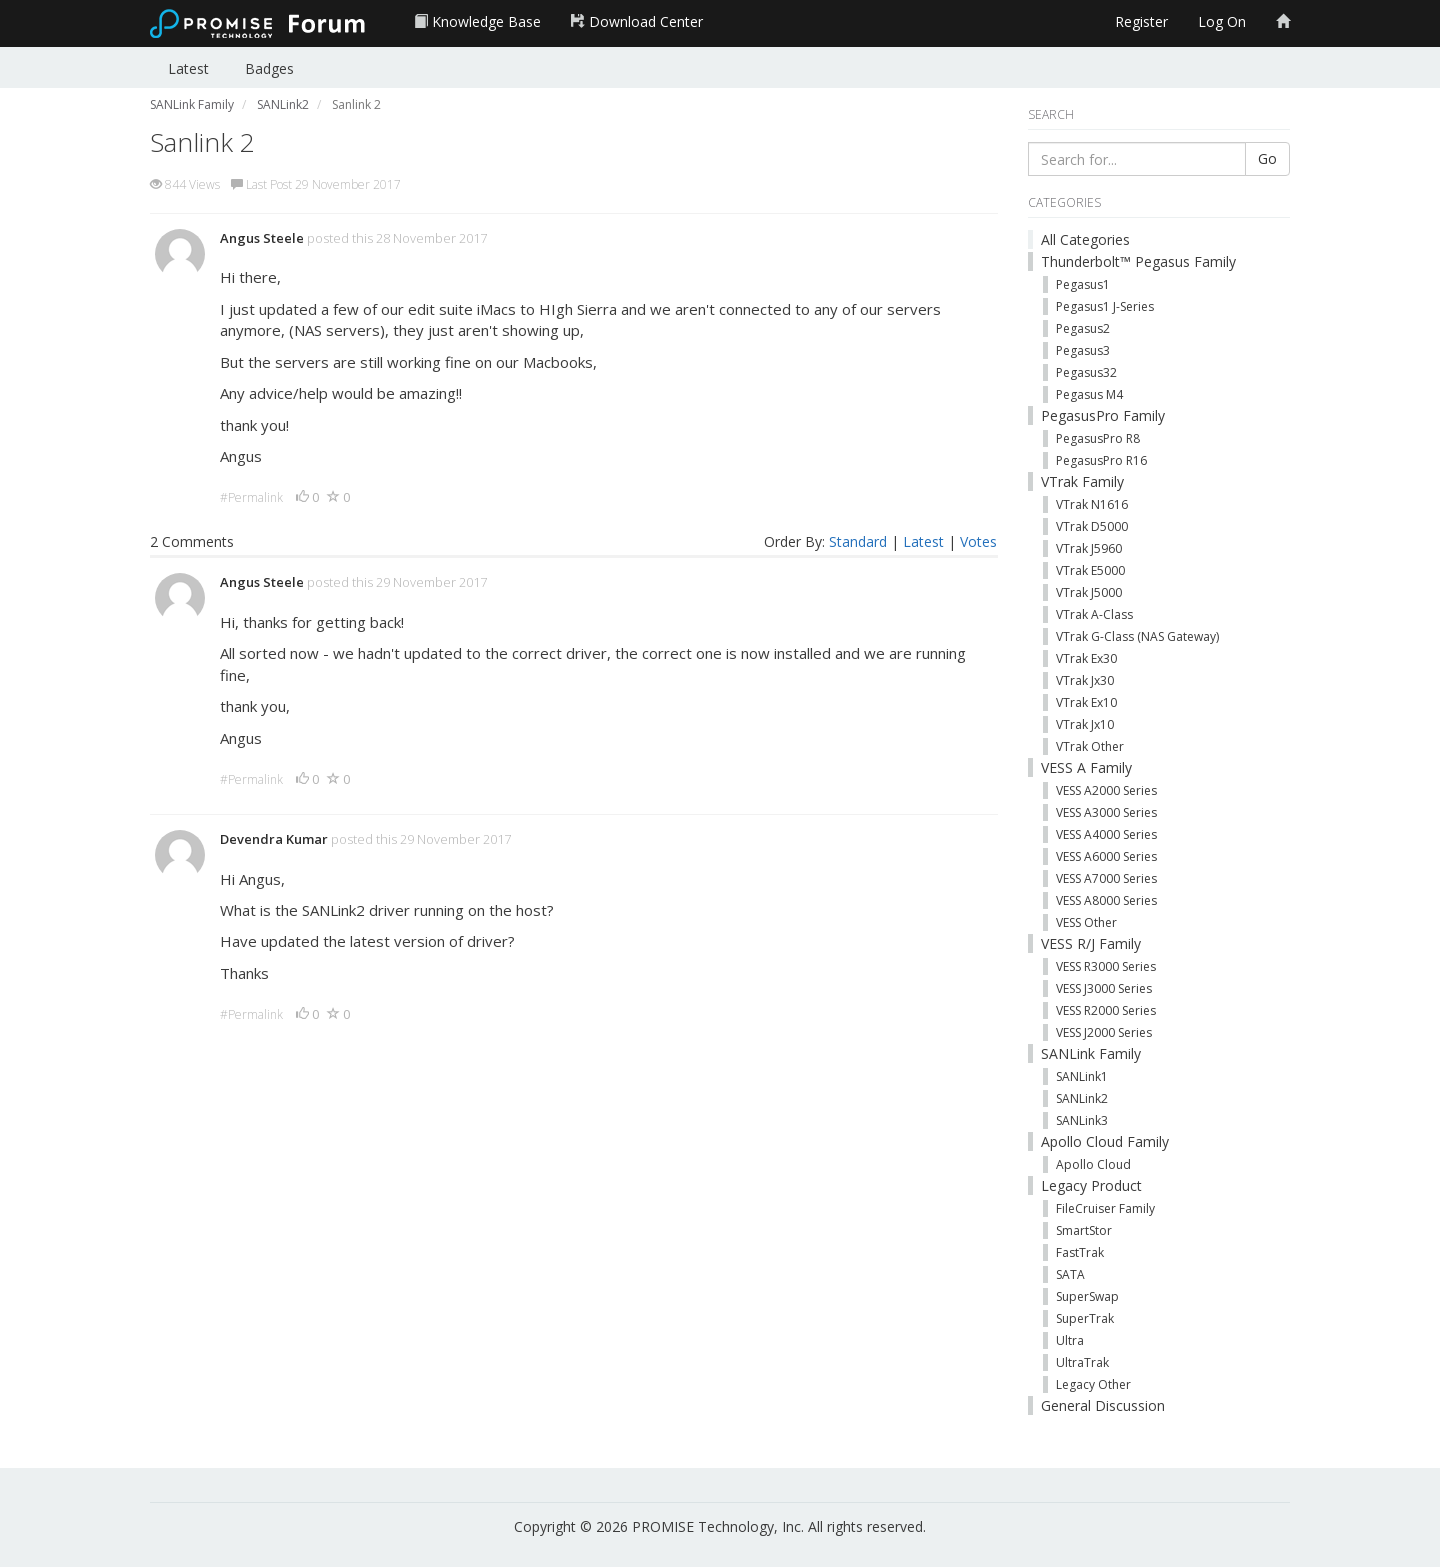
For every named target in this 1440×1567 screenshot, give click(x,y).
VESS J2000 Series (1104, 1032)
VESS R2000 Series (1106, 1010)
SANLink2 (1082, 1098)
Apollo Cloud (1093, 1164)
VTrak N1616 (1092, 504)
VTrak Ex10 (1086, 702)
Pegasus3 (1083, 350)
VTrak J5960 (1089, 548)
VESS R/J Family (1091, 943)
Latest (188, 68)
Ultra (1070, 1340)
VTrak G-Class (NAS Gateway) (1137, 636)
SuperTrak (1085, 1318)
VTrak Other (1090, 746)
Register (1141, 21)
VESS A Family (1086, 767)
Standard (858, 541)
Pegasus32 (1086, 372)
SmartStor (1084, 1230)
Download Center (637, 21)
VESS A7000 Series (1106, 878)
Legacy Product (1091, 1185)
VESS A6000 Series (1106, 856)
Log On (1222, 21)
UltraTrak (1082, 1362)
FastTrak (1080, 1252)
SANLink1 (1082, 1076)
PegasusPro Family (1103, 415)
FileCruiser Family (1105, 1208)
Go (1267, 158)
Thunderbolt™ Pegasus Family (1138, 261)
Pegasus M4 (1089, 394)
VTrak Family (1082, 481)
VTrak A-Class (1094, 614)
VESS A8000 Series (1106, 900)
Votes (978, 541)
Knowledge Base (477, 21)
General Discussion (1103, 1405)
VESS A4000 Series (1106, 834)
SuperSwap (1087, 1296)
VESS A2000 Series (1106, 790)
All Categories (1085, 239)
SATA (1070, 1274)
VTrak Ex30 (1086, 658)
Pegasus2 (1083, 328)
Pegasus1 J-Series (1105, 306)
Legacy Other (1093, 1384)
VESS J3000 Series (1104, 988)
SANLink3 (1082, 1120)
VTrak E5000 (1090, 570)
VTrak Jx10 (1085, 724)
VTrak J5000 (1089, 592)
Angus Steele (262, 238)
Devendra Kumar (274, 839)
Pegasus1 (1083, 284)
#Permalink (251, 497)
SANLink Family (1091, 1053)
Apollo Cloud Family (1105, 1141)
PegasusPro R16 (1101, 460)
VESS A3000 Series (1106, 812)
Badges (269, 68)
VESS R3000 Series (1106, 966)
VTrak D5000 (1092, 526)
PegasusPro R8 (1098, 438)
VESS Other (1086, 922)
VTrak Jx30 (1085, 680)
